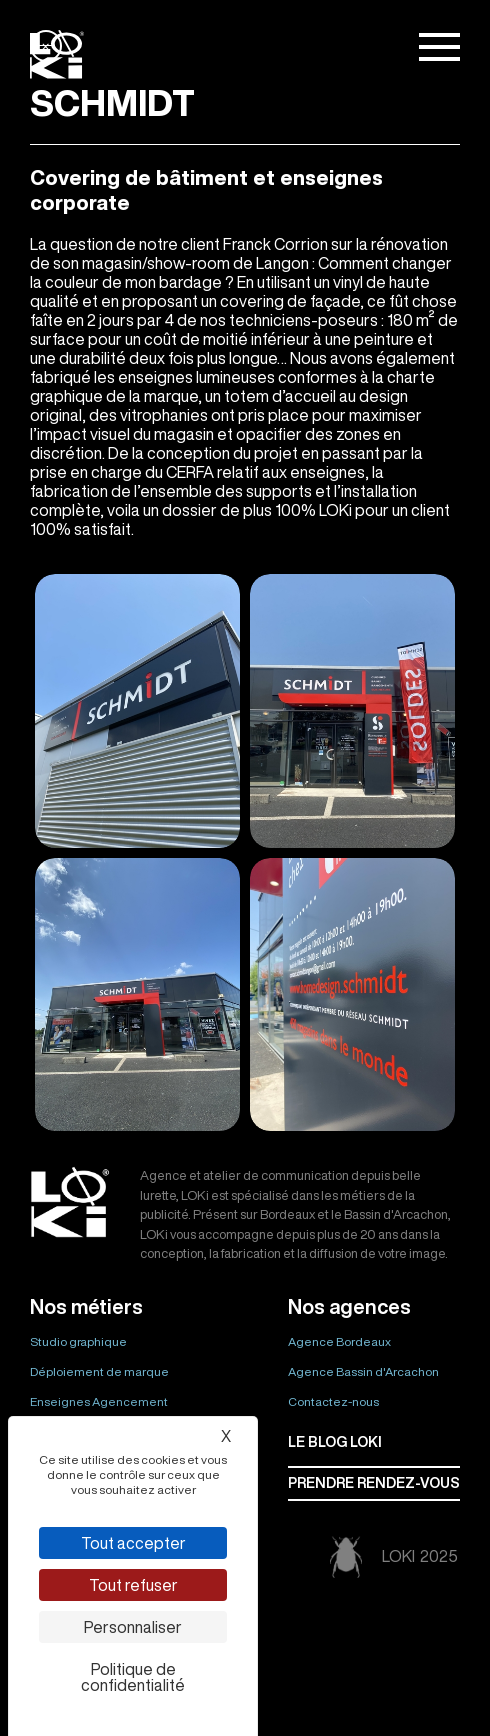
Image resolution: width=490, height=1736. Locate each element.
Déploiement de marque (99, 1371)
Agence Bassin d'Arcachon (363, 1371)
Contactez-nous (333, 1401)
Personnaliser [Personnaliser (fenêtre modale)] (133, 1627)
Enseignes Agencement (99, 1401)
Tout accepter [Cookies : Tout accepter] (133, 1543)
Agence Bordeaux (339, 1341)
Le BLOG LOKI (335, 1442)
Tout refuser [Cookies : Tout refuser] (133, 1585)
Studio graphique (78, 1341)
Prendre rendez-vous (374, 1483)
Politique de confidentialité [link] (133, 1677)
